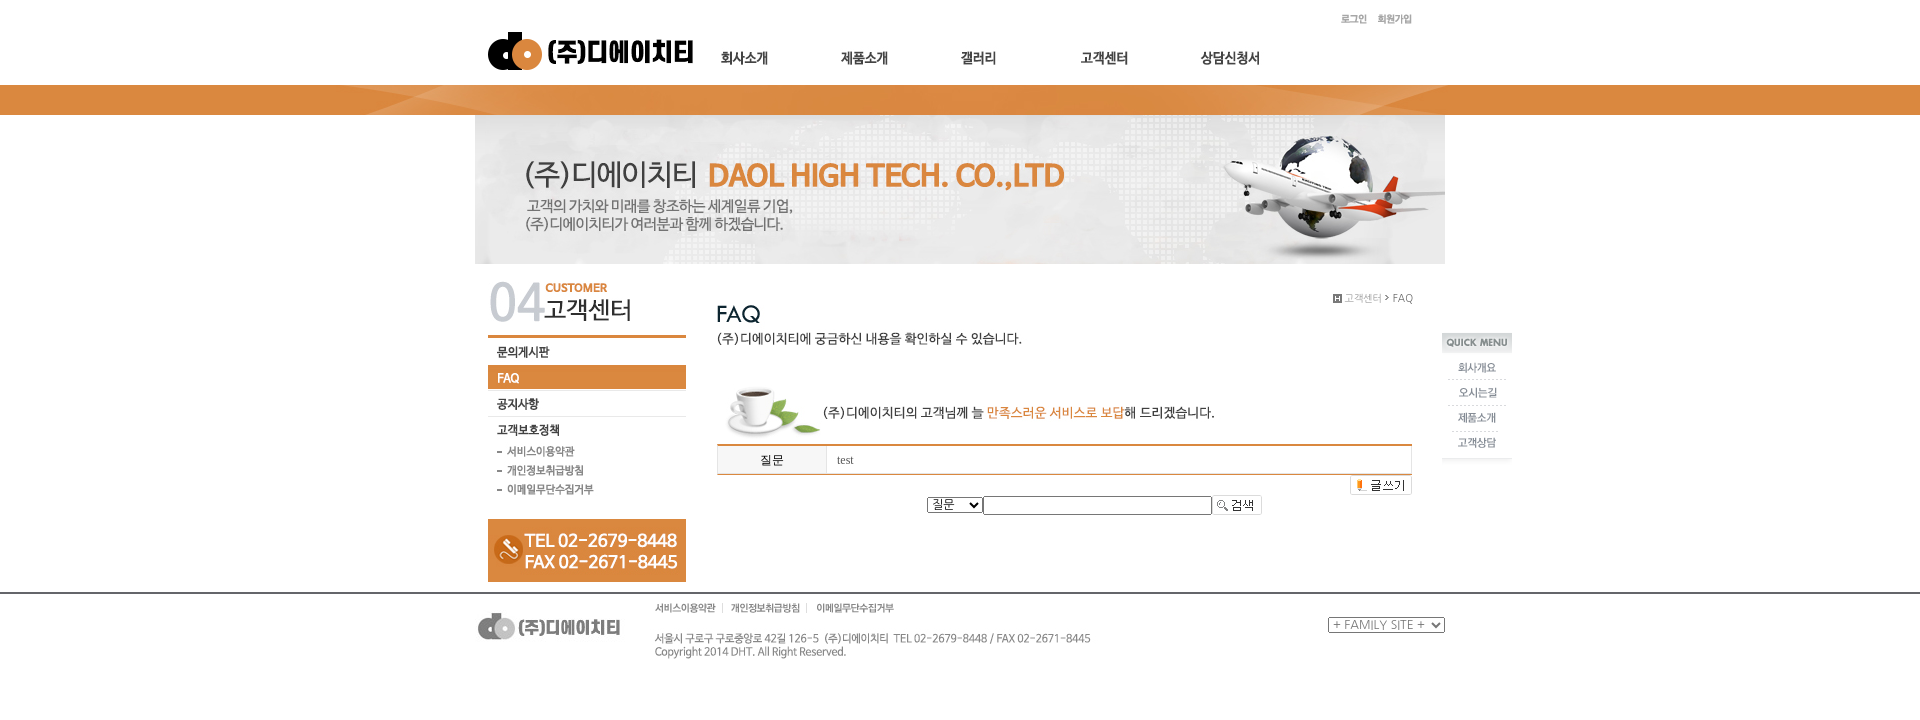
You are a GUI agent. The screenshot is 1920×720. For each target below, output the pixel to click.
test (845, 460)
